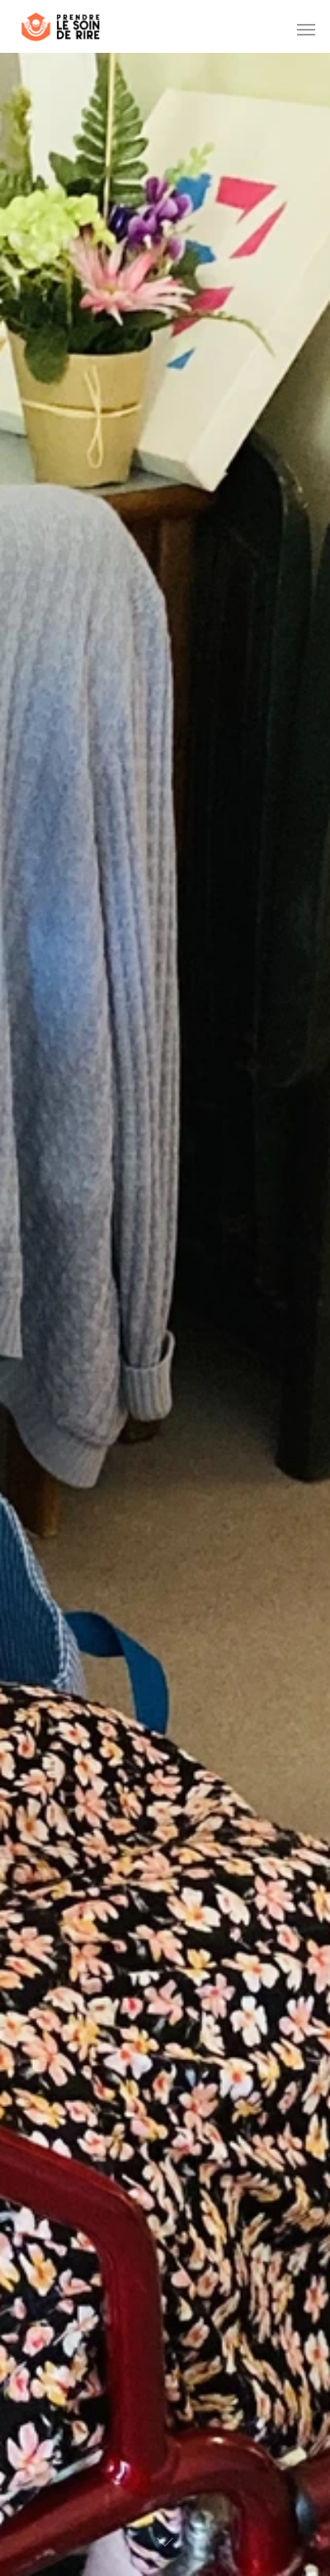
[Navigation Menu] (306, 29)
